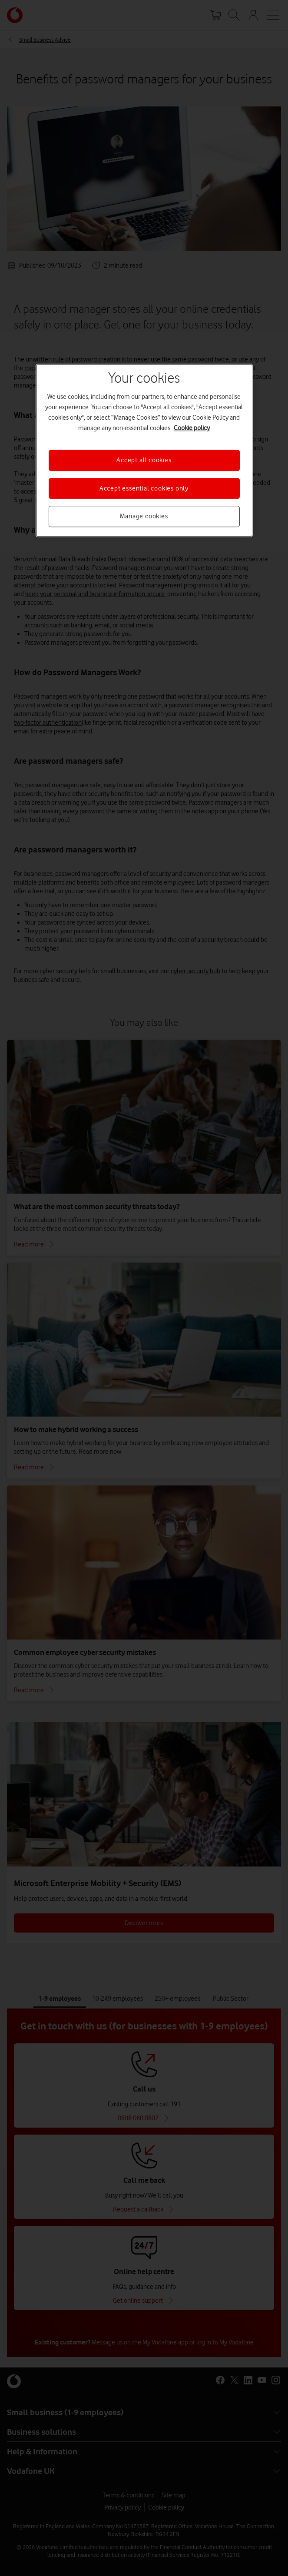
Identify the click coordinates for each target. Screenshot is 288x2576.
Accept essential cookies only (144, 488)
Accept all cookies (143, 460)
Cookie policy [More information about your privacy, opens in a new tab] (192, 428)
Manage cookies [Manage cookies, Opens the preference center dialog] (144, 516)
